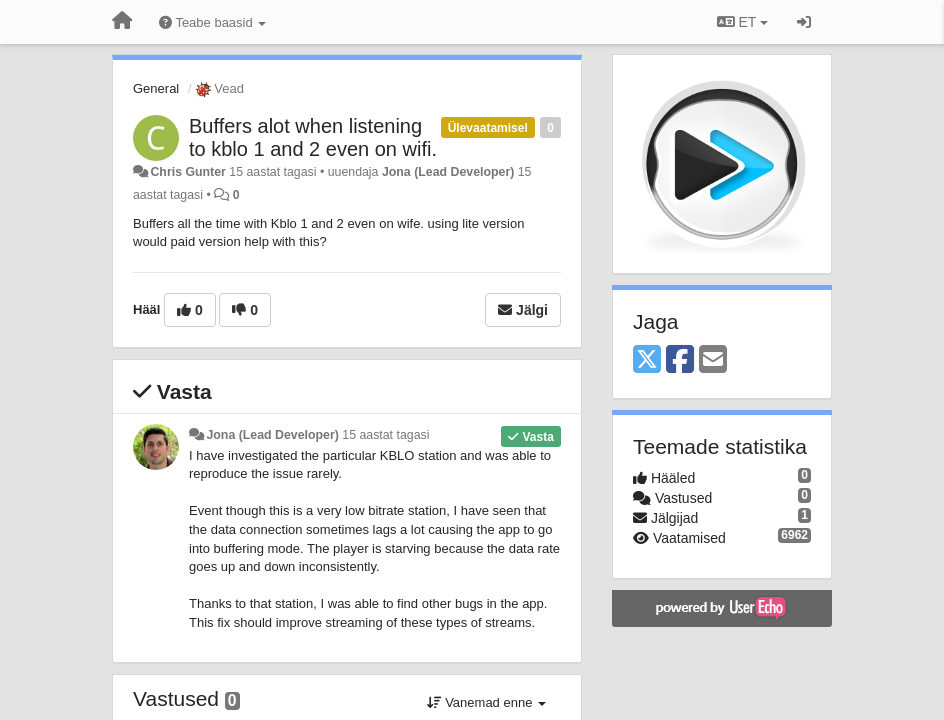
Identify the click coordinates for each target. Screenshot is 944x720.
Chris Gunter (187, 172)
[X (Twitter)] (647, 360)
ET (742, 22)
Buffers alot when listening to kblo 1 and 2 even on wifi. (313, 137)
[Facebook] (680, 360)
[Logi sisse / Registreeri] (804, 22)
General (156, 88)
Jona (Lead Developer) (448, 172)
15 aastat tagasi (385, 435)
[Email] (713, 360)
